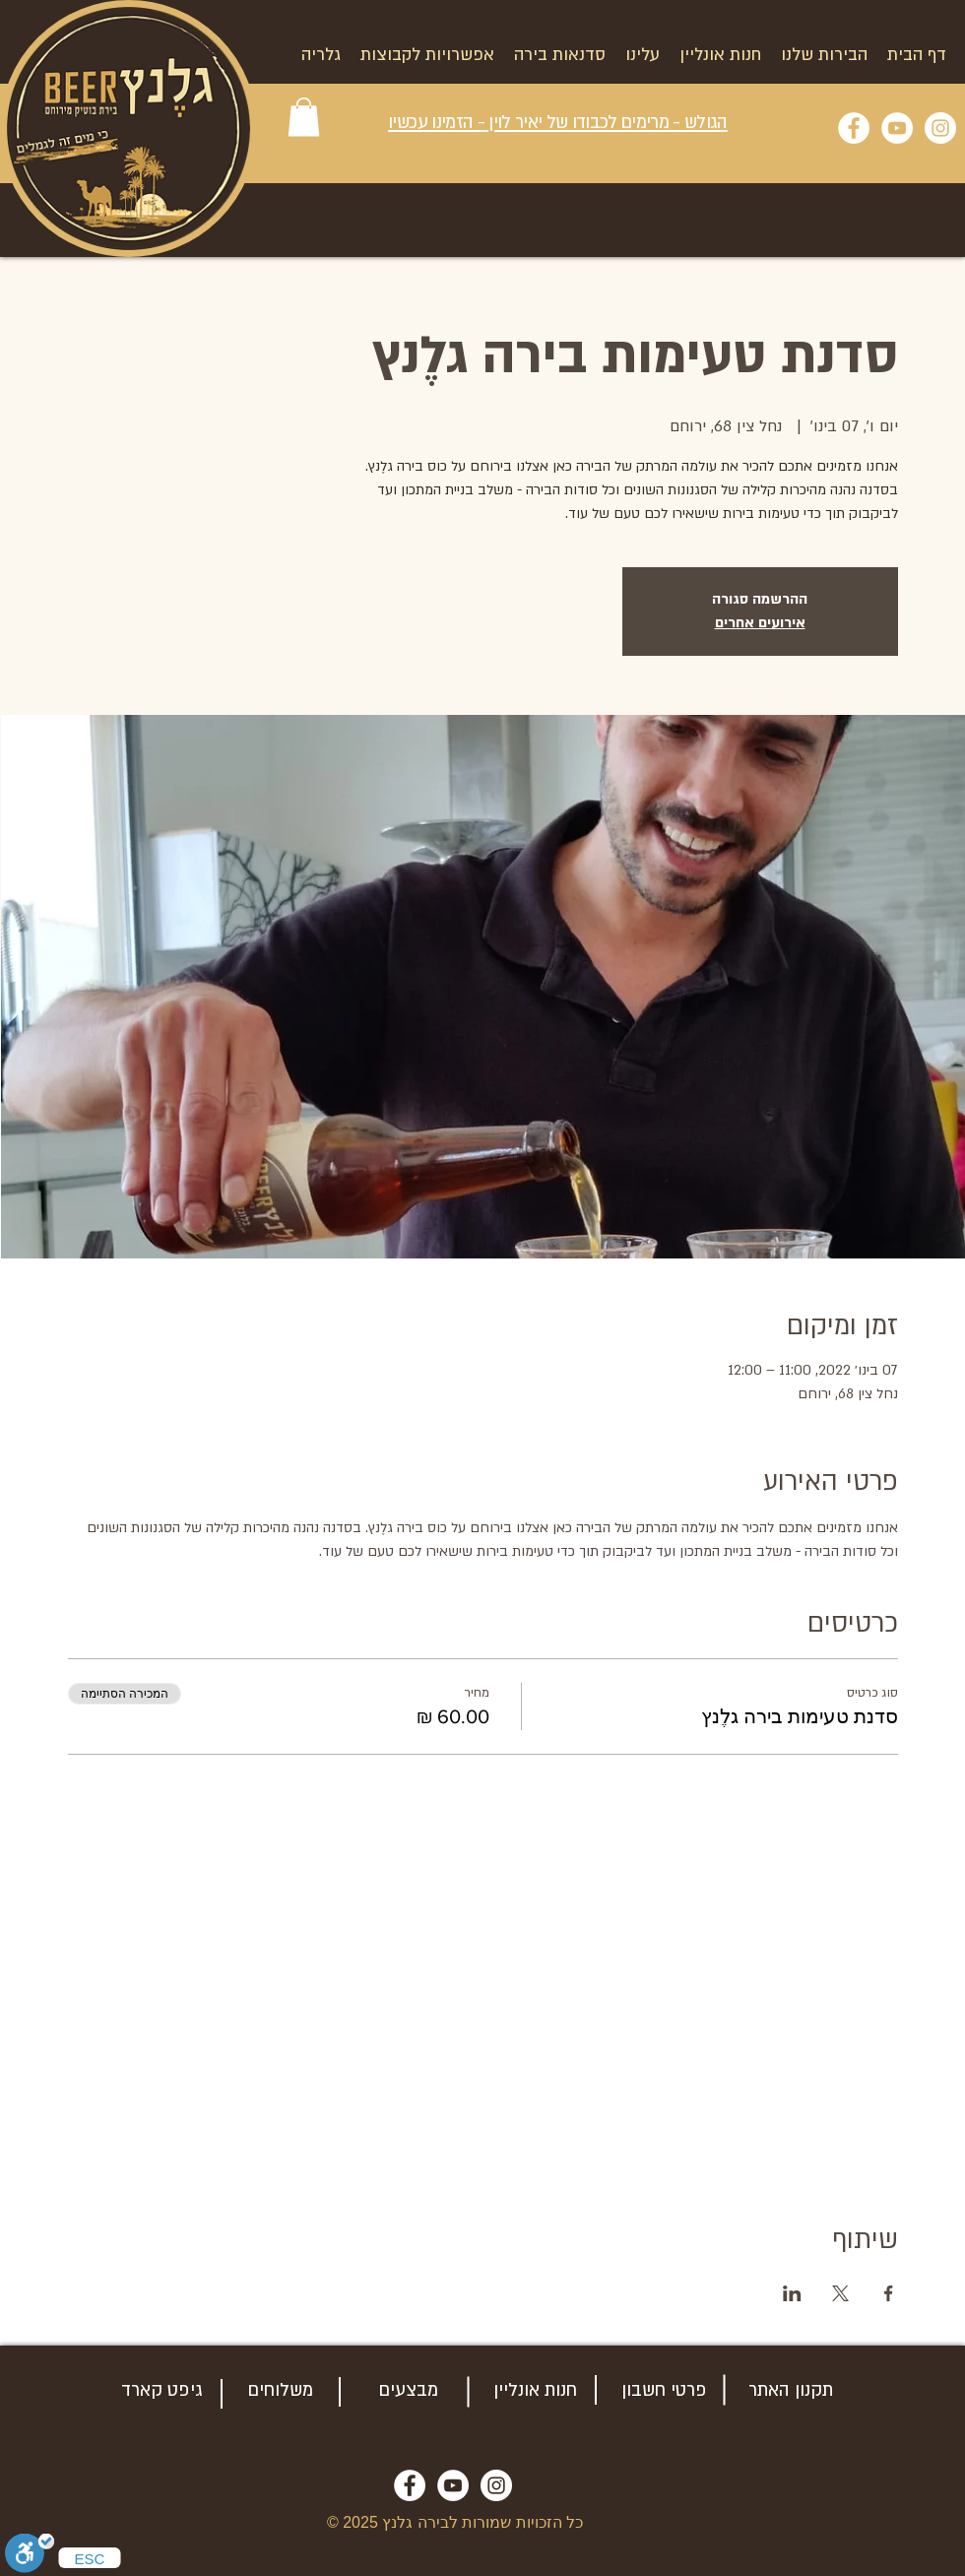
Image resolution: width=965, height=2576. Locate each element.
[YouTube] (897, 128)
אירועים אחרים (760, 622)
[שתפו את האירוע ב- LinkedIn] (792, 2293)
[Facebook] (853, 128)
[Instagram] (940, 128)
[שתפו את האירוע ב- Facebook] (888, 2293)
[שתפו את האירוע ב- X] (840, 2293)
